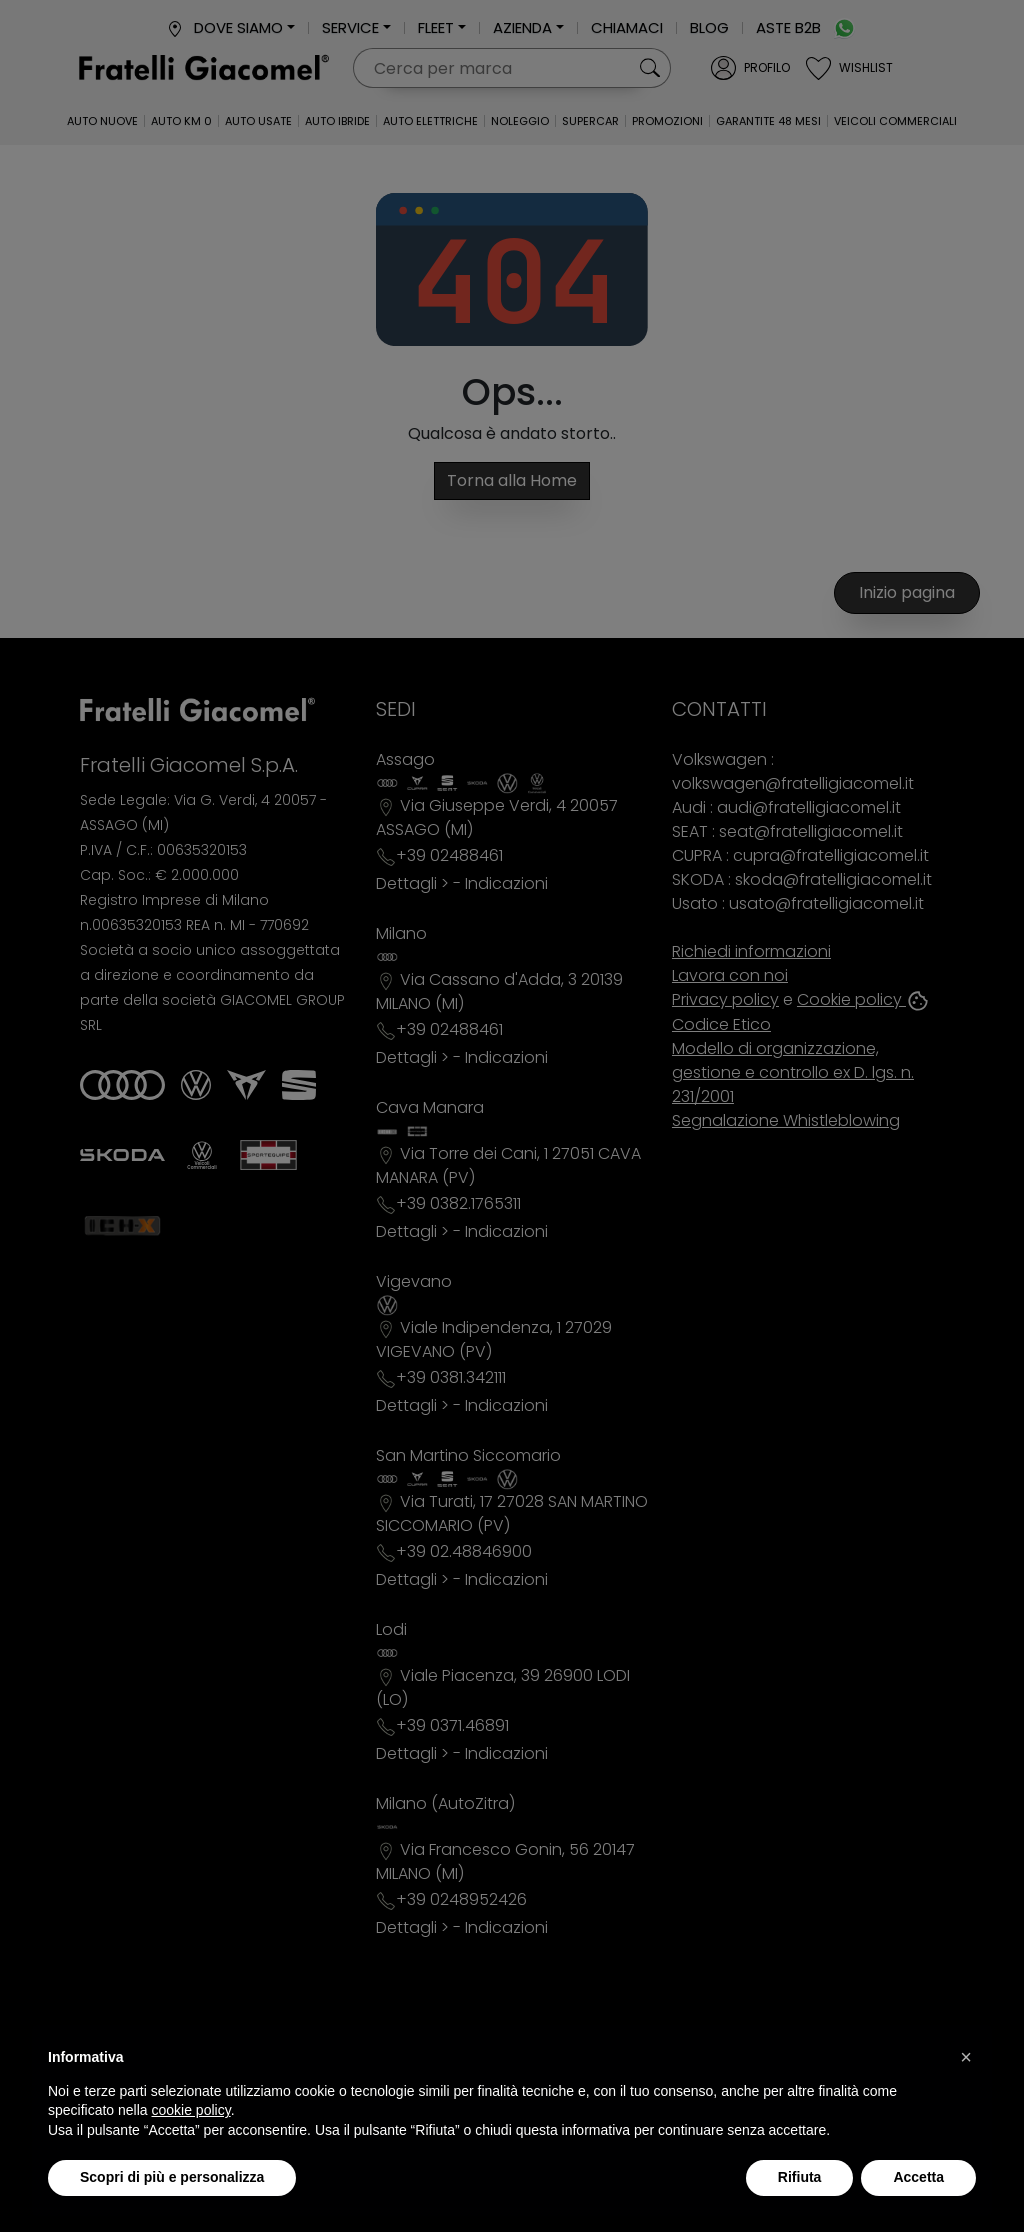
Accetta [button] (918, 2177)
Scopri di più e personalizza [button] (172, 2177)
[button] (966, 2057)
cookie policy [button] (191, 2110)
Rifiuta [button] (800, 2177)
